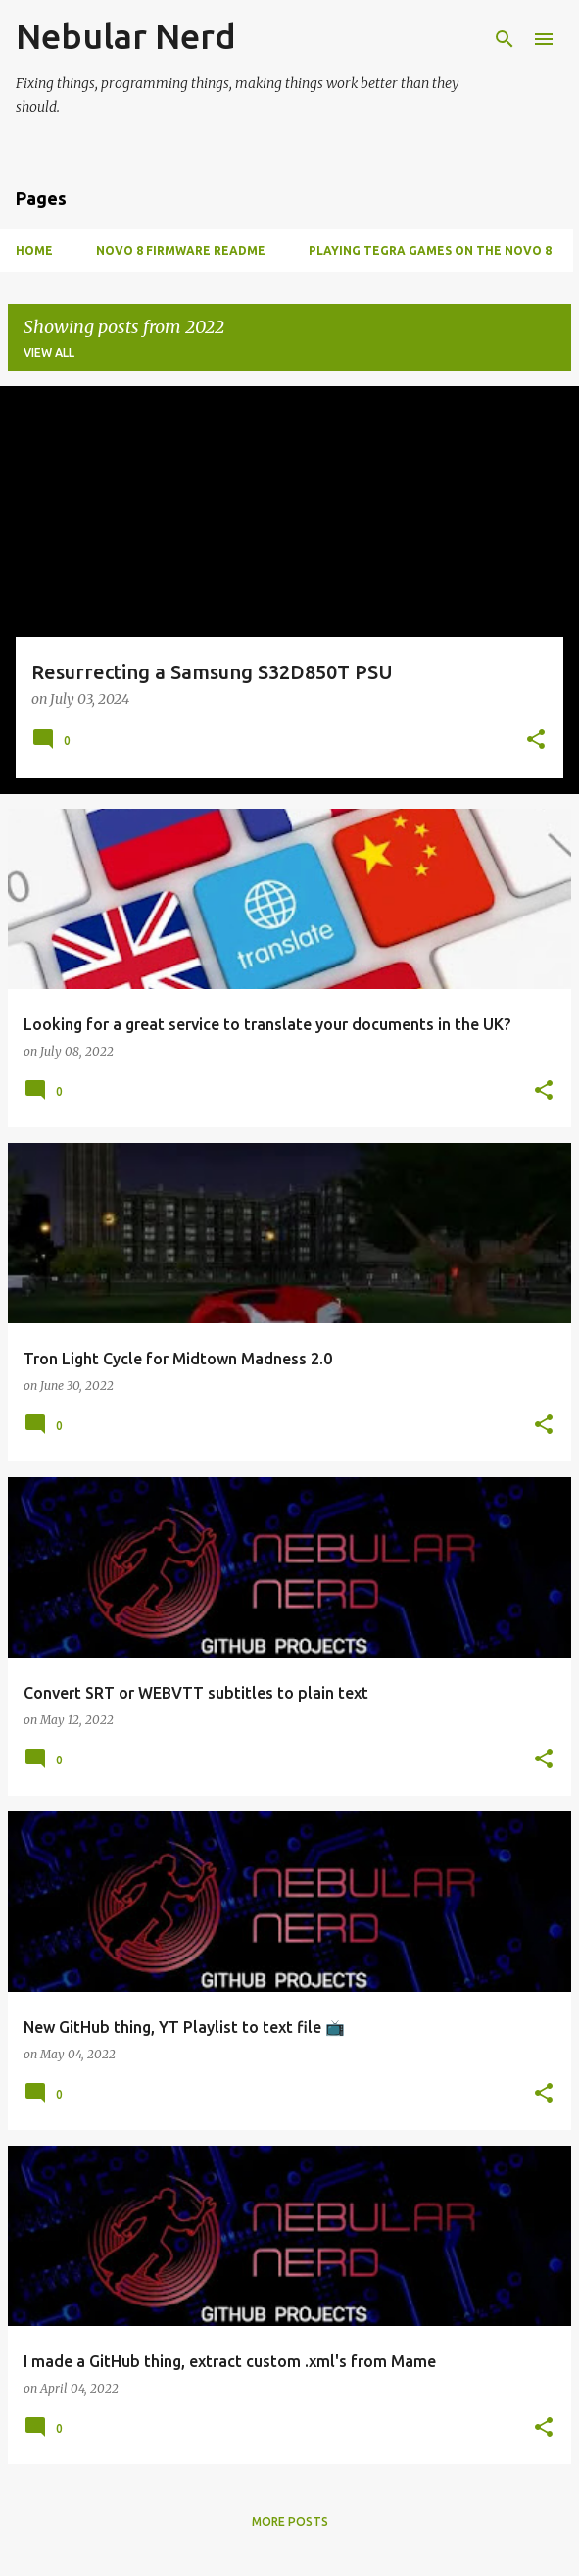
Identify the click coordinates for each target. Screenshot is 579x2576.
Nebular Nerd (126, 36)
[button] (536, 741)
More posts (290, 2521)
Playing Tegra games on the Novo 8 (430, 250)
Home (34, 250)
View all (49, 352)
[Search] (504, 39)
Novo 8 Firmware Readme (180, 250)
